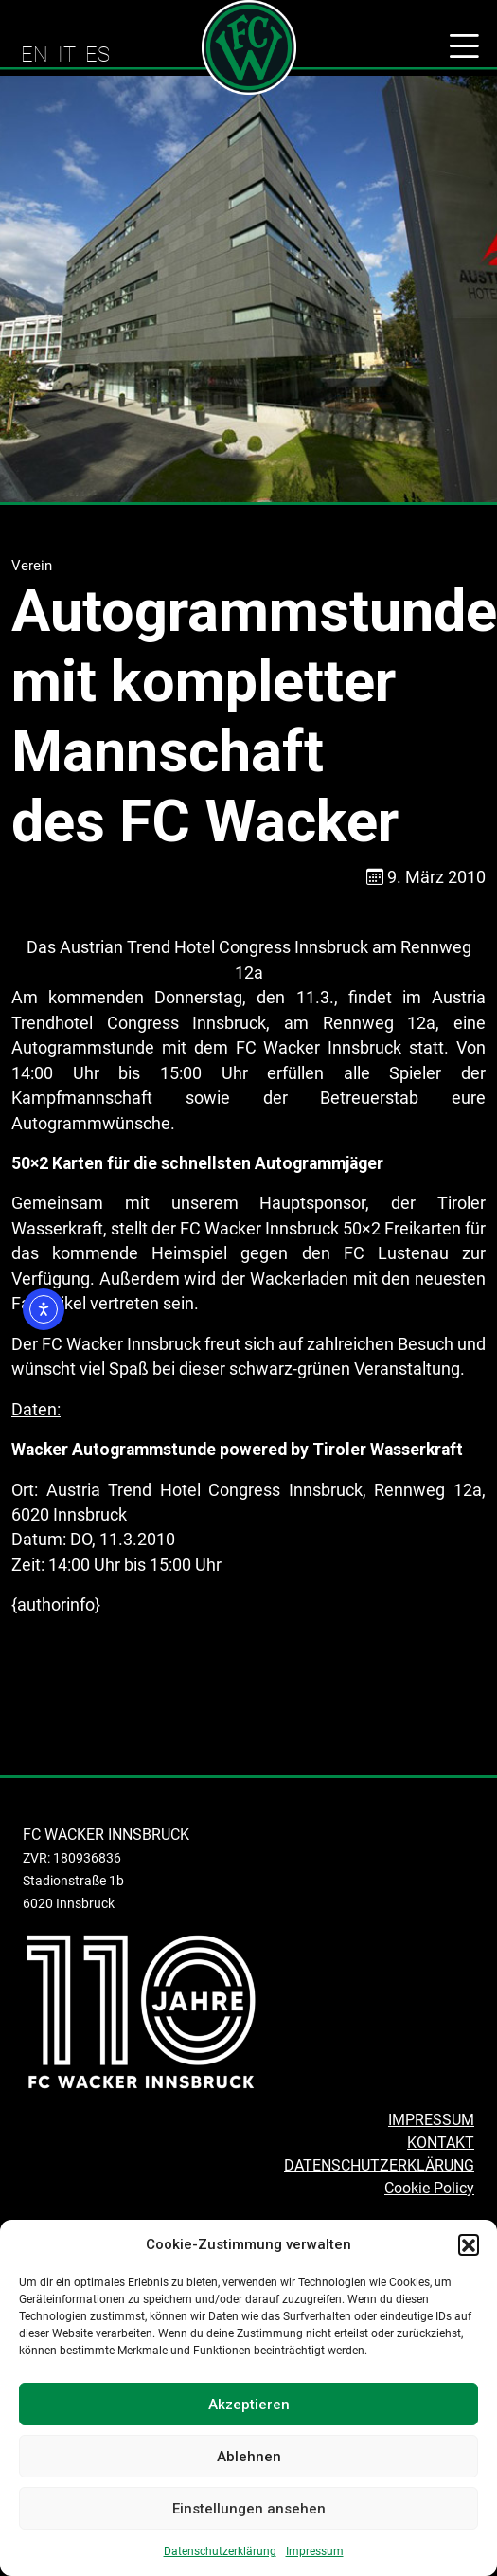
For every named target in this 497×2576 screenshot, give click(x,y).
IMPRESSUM (431, 2120)
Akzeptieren (249, 2404)
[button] (468, 2244)
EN (34, 54)
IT (67, 54)
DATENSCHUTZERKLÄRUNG (379, 2165)
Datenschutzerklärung (220, 2551)
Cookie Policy (429, 2188)
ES (97, 54)
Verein (31, 565)
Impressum (315, 2551)
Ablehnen (249, 2456)
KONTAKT (440, 2143)
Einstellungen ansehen (249, 2508)
